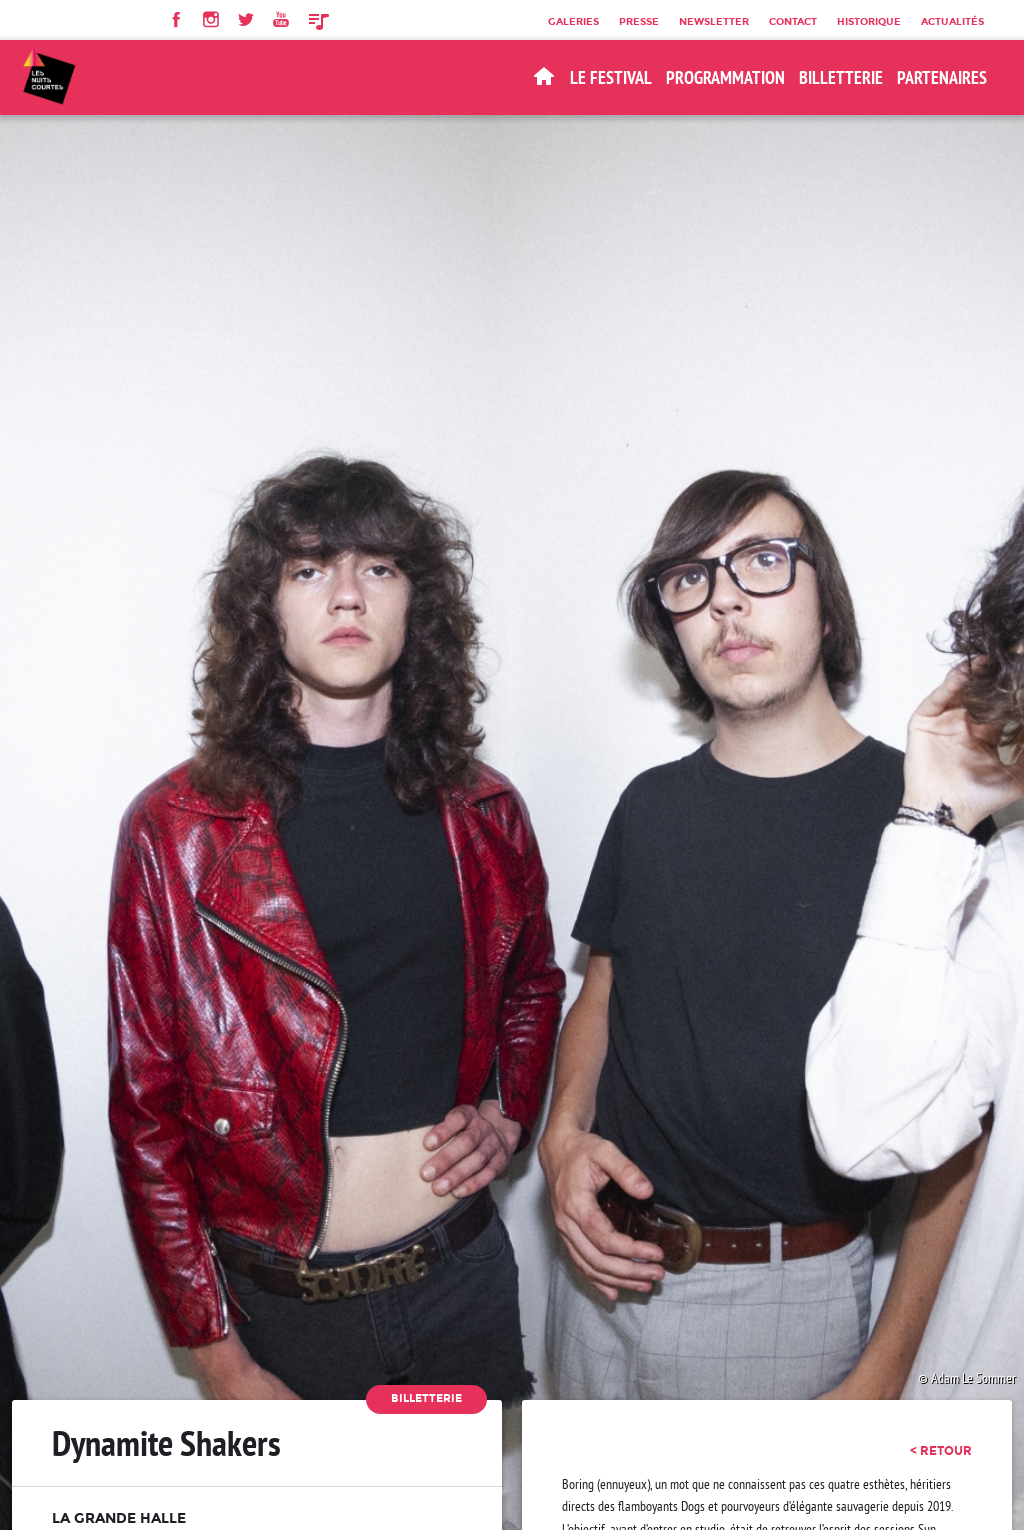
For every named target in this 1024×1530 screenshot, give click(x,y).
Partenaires (942, 77)
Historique (869, 21)
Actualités (952, 21)
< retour (941, 1451)
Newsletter (714, 21)
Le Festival (611, 77)
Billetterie (426, 1398)
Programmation (725, 77)
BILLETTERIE (841, 77)
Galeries (573, 21)
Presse (639, 21)
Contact (793, 21)
